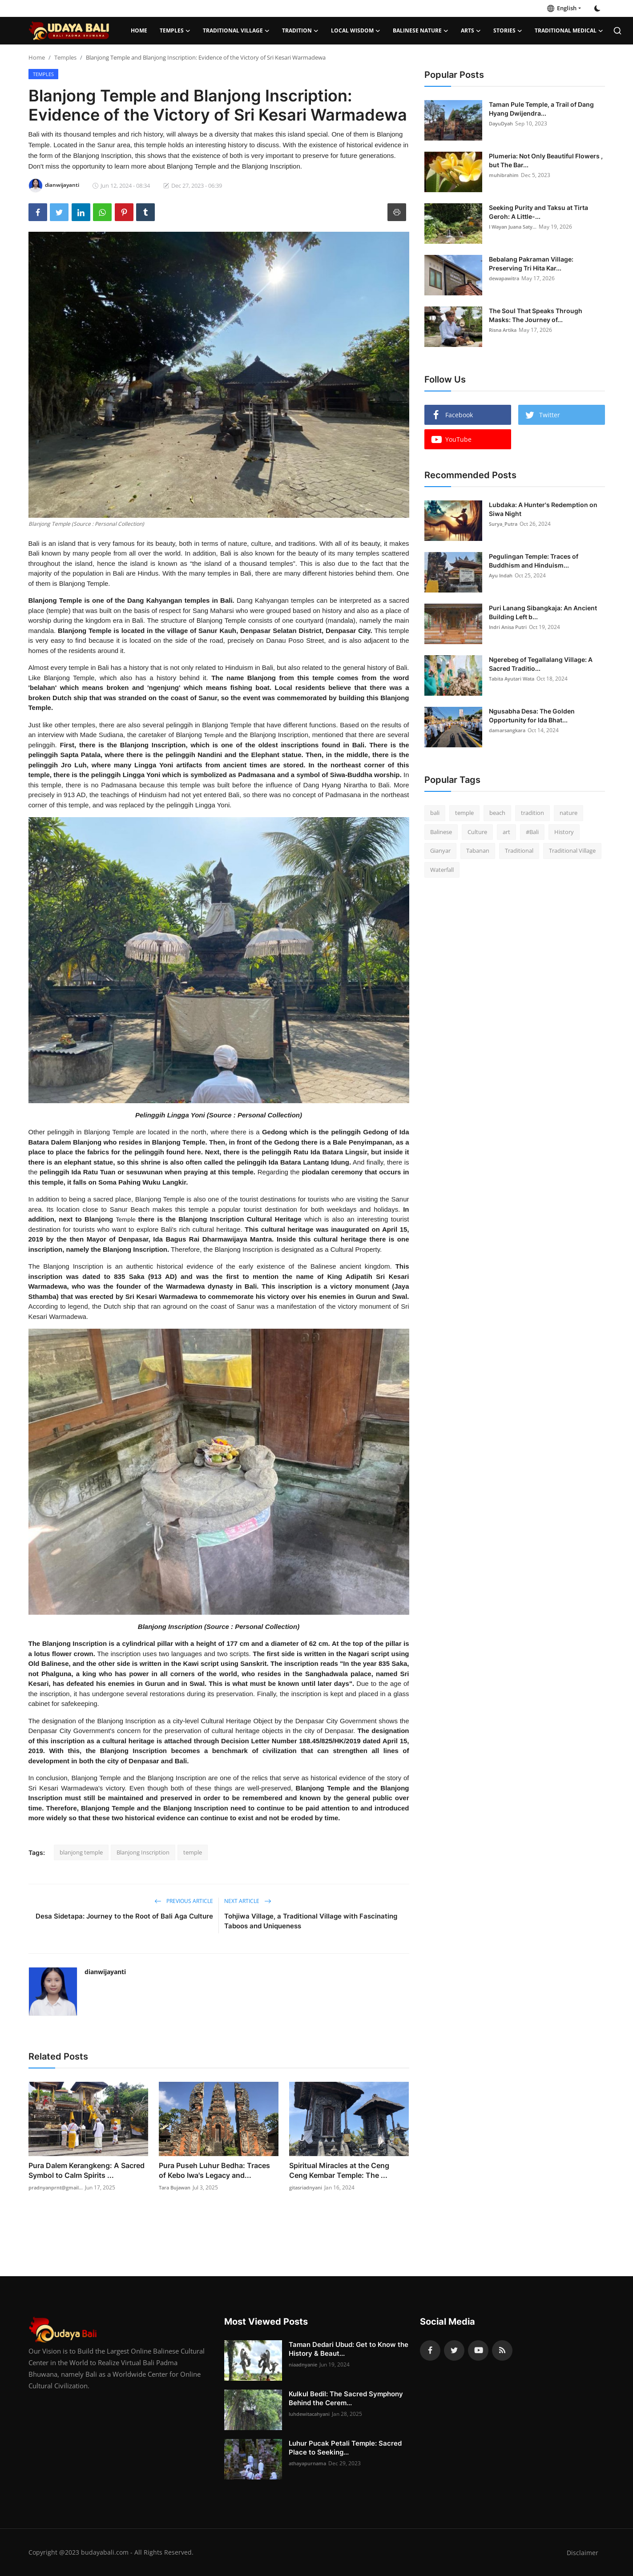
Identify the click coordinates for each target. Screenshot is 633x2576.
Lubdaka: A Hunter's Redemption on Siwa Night (543, 509)
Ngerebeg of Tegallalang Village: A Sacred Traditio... (541, 664)
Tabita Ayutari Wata (514, 678)
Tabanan (477, 851)
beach (497, 813)
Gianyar (440, 851)
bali (434, 813)
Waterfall (442, 870)
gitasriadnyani (307, 2187)
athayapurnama (309, 2463)
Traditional (519, 851)
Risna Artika (504, 330)
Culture (477, 832)
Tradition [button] (300, 30)
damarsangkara (509, 730)
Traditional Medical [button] (569, 30)
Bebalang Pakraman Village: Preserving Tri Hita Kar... (531, 263)
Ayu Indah (502, 575)
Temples (65, 57)
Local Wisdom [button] (355, 30)
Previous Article (183, 1901)
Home (139, 30)
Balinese (441, 832)
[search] (617, 31)
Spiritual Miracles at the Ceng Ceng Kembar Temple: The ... (339, 2170)
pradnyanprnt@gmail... (57, 2187)
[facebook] (430, 2350)
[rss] (502, 2350)
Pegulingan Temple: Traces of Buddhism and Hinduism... (533, 560)
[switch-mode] (597, 8)
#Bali (532, 832)
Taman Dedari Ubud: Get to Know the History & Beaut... (348, 2349)
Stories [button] (507, 30)
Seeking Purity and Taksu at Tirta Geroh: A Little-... (538, 212)
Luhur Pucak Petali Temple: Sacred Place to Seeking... (345, 2447)
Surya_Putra (504, 524)
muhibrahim (504, 175)
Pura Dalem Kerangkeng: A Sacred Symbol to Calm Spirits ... (86, 2170)
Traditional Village (572, 851)
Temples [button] (175, 30)
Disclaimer (582, 2552)
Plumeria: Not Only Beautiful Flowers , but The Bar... (546, 160)
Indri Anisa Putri (509, 627)
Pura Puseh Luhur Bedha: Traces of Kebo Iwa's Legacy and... (214, 2170)
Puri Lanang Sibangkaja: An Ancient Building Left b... (543, 612)
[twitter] (454, 2350)
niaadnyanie (304, 2364)
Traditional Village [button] (236, 30)
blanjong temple (81, 1852)
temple (192, 1852)
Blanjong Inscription (143, 1852)
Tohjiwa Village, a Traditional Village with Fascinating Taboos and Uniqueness (310, 1921)
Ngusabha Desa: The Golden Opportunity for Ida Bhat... (532, 715)
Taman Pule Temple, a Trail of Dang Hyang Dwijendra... (541, 109)
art (506, 832)
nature (568, 813)
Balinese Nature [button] (420, 30)
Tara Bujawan (176, 2187)
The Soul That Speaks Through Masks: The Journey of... (535, 315)
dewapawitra (505, 278)
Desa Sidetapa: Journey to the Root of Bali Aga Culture (124, 1916)
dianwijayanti (105, 1971)
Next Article (247, 1901)
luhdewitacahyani (312, 2414)
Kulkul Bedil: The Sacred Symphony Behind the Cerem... (346, 2398)
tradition (532, 813)
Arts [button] (471, 30)
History (564, 832)
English (562, 8)
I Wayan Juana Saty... (515, 226)
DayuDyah (502, 123)
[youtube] (478, 2350)
